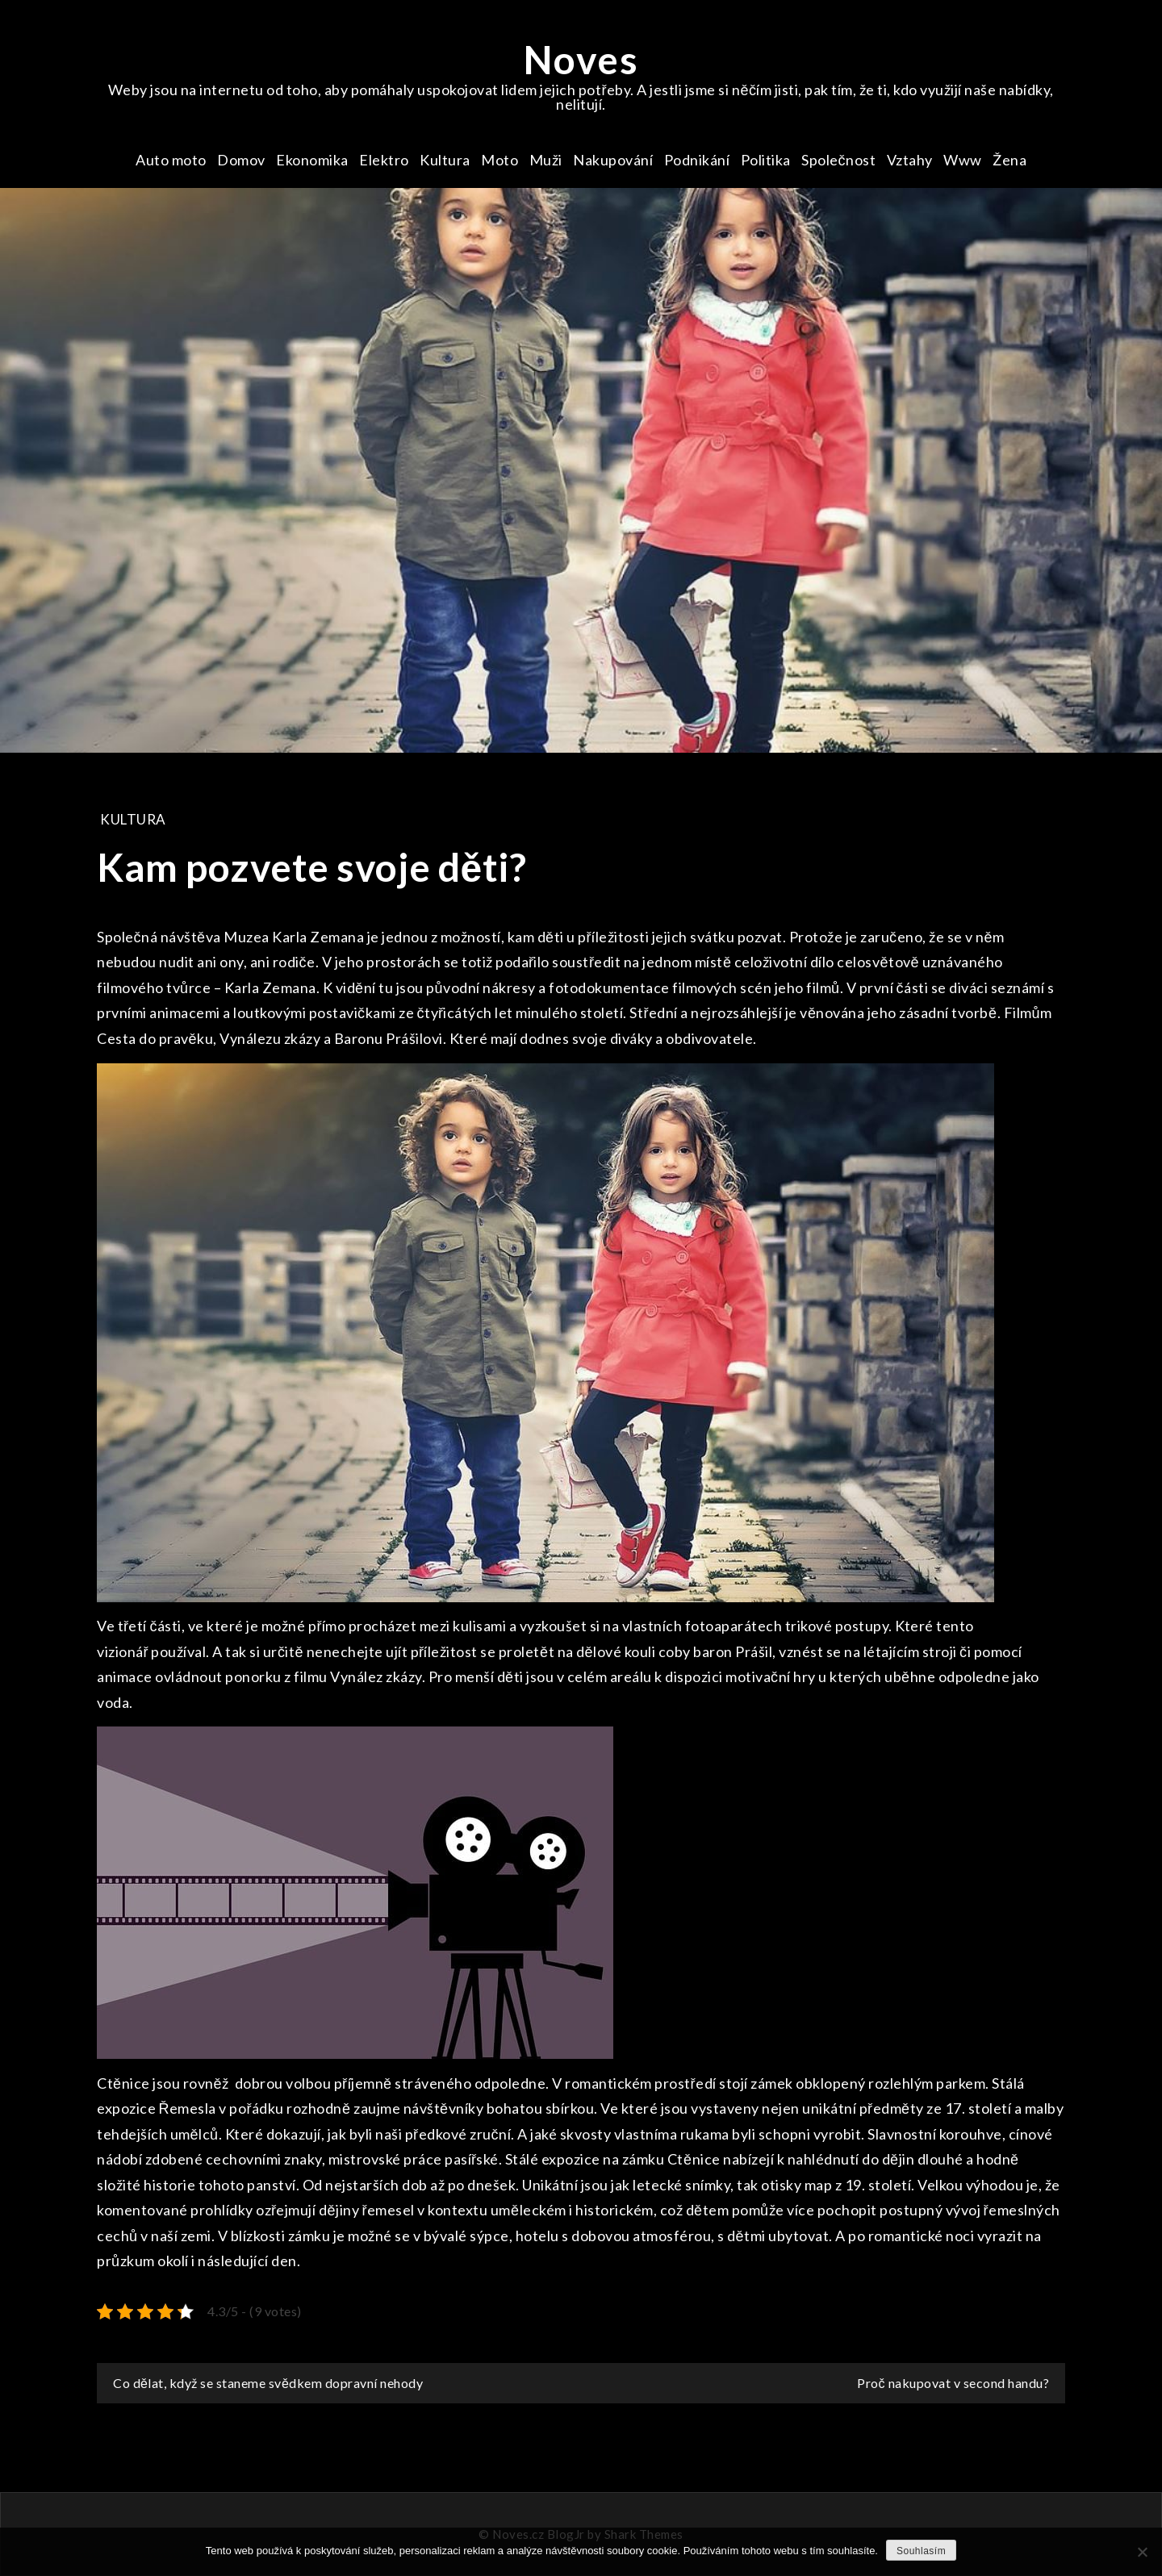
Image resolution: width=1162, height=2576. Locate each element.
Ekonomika (312, 160)
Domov (241, 160)
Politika (766, 160)
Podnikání (697, 160)
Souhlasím (921, 2551)
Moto (499, 160)
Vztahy (910, 160)
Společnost (838, 160)
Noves (581, 59)
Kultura (445, 160)
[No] (1142, 2552)
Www (962, 160)
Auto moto (171, 160)
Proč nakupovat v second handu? (953, 2382)
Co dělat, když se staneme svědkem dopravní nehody (268, 2382)
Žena (1009, 160)
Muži (545, 160)
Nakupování (613, 160)
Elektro (384, 160)
